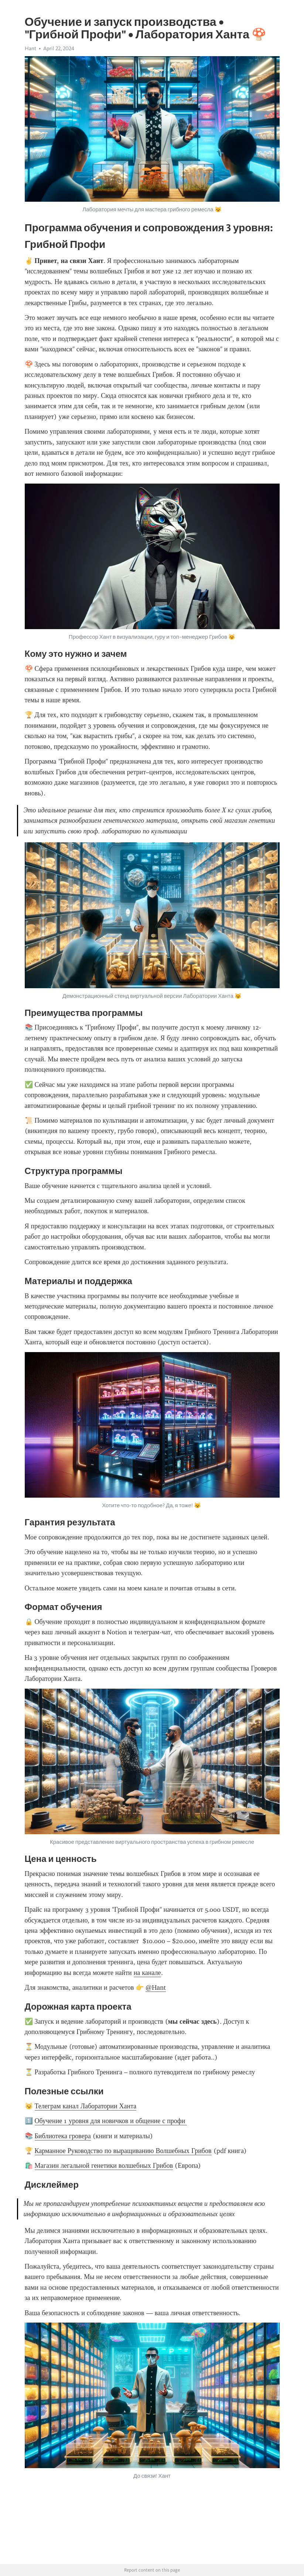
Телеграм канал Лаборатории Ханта (86, 2106)
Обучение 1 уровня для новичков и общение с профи (111, 2121)
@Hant (156, 1987)
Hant (30, 48)
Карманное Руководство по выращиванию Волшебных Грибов (123, 2151)
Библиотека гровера (63, 2136)
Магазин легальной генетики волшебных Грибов (104, 2166)
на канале (147, 1973)
